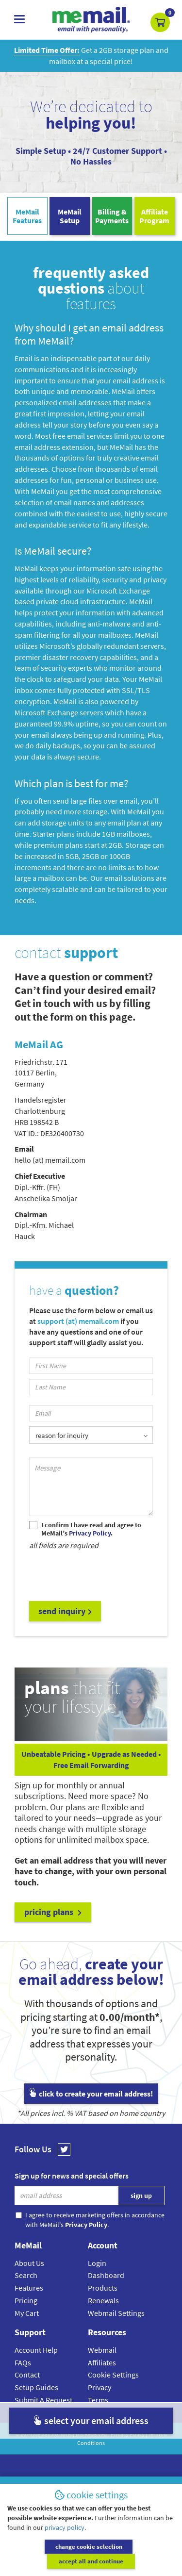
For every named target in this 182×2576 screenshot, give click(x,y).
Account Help (36, 2350)
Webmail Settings (116, 2313)
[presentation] (103, 1575)
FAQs (23, 2362)
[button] (160, 22)
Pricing (26, 2300)
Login (97, 2263)
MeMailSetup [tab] (70, 216)
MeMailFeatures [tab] (27, 216)
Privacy (99, 2387)
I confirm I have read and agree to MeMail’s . (91, 1529)
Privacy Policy (128, 2434)
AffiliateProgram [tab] (154, 216)
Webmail (102, 2350)
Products (102, 2288)
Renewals (103, 2300)
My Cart (27, 2313)
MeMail (41, 2434)
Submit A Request (43, 2400)
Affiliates (102, 2362)
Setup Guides (36, 2387)
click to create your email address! (91, 2093)
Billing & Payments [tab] (112, 216)
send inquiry (65, 1611)
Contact (27, 2374)
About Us (29, 2263)
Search (26, 2275)
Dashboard (106, 2275)
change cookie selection (47, 2561)
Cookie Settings (113, 2374)
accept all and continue (134, 2561)
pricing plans (53, 1911)
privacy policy (64, 2542)
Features (29, 2288)
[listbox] (91, 1434)
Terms (98, 2400)
